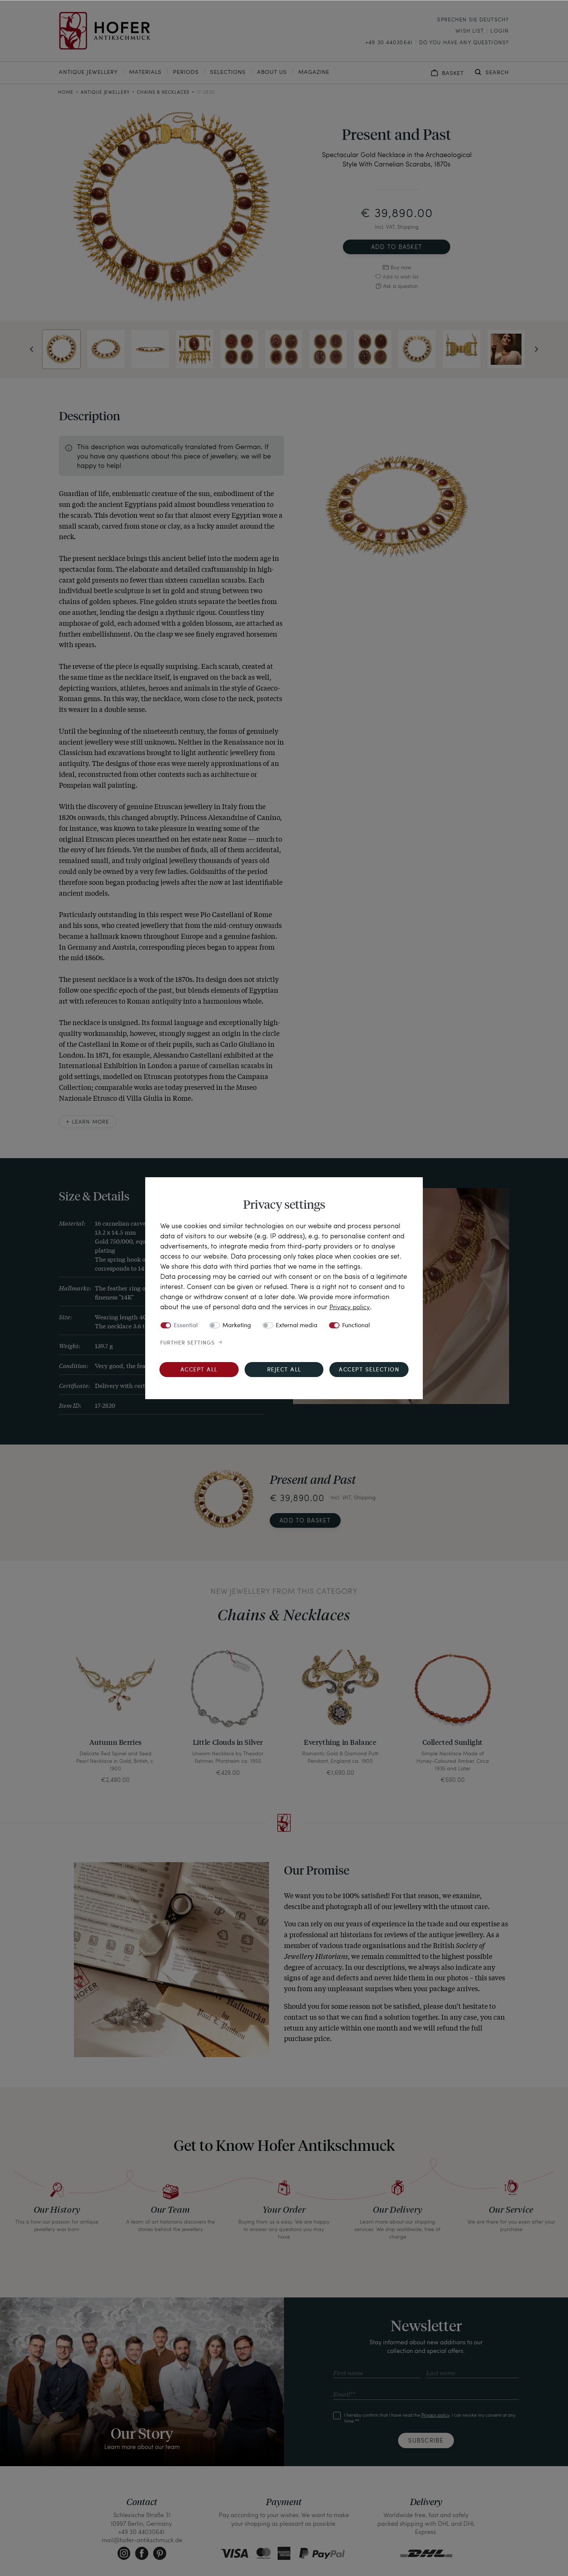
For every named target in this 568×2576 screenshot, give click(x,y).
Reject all (284, 1370)
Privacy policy (350, 1306)
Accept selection (369, 1370)
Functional (356, 1325)
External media (296, 1325)
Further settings (187, 1342)
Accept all (199, 1370)
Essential (186, 1325)
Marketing (236, 1325)
